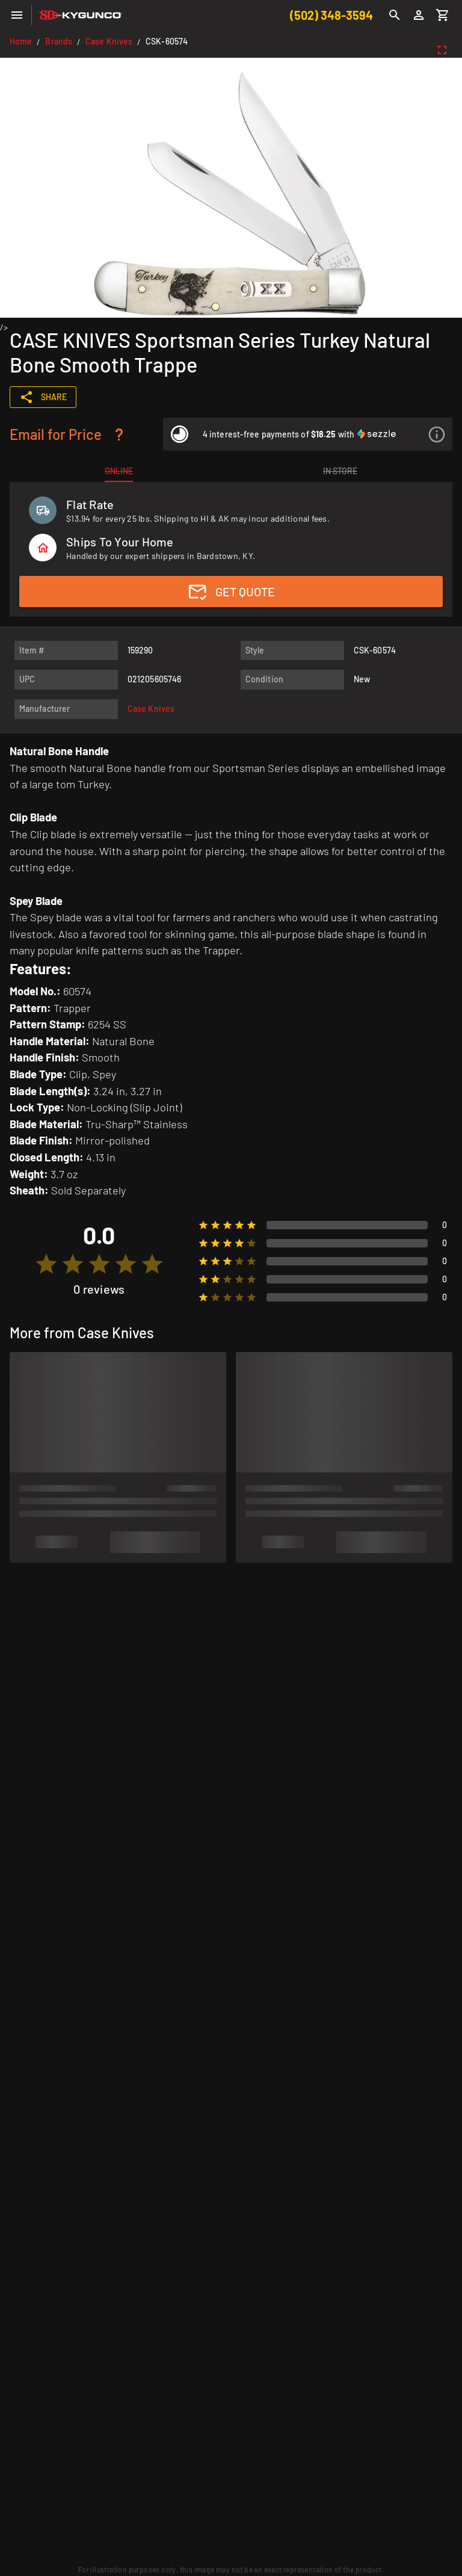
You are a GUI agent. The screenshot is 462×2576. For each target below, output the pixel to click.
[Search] (395, 15)
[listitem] (307, 434)
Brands (58, 41)
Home (21, 41)
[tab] (119, 471)
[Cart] (443, 15)
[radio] (46, 1264)
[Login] (419, 15)
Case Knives (108, 41)
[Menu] (16, 15)
